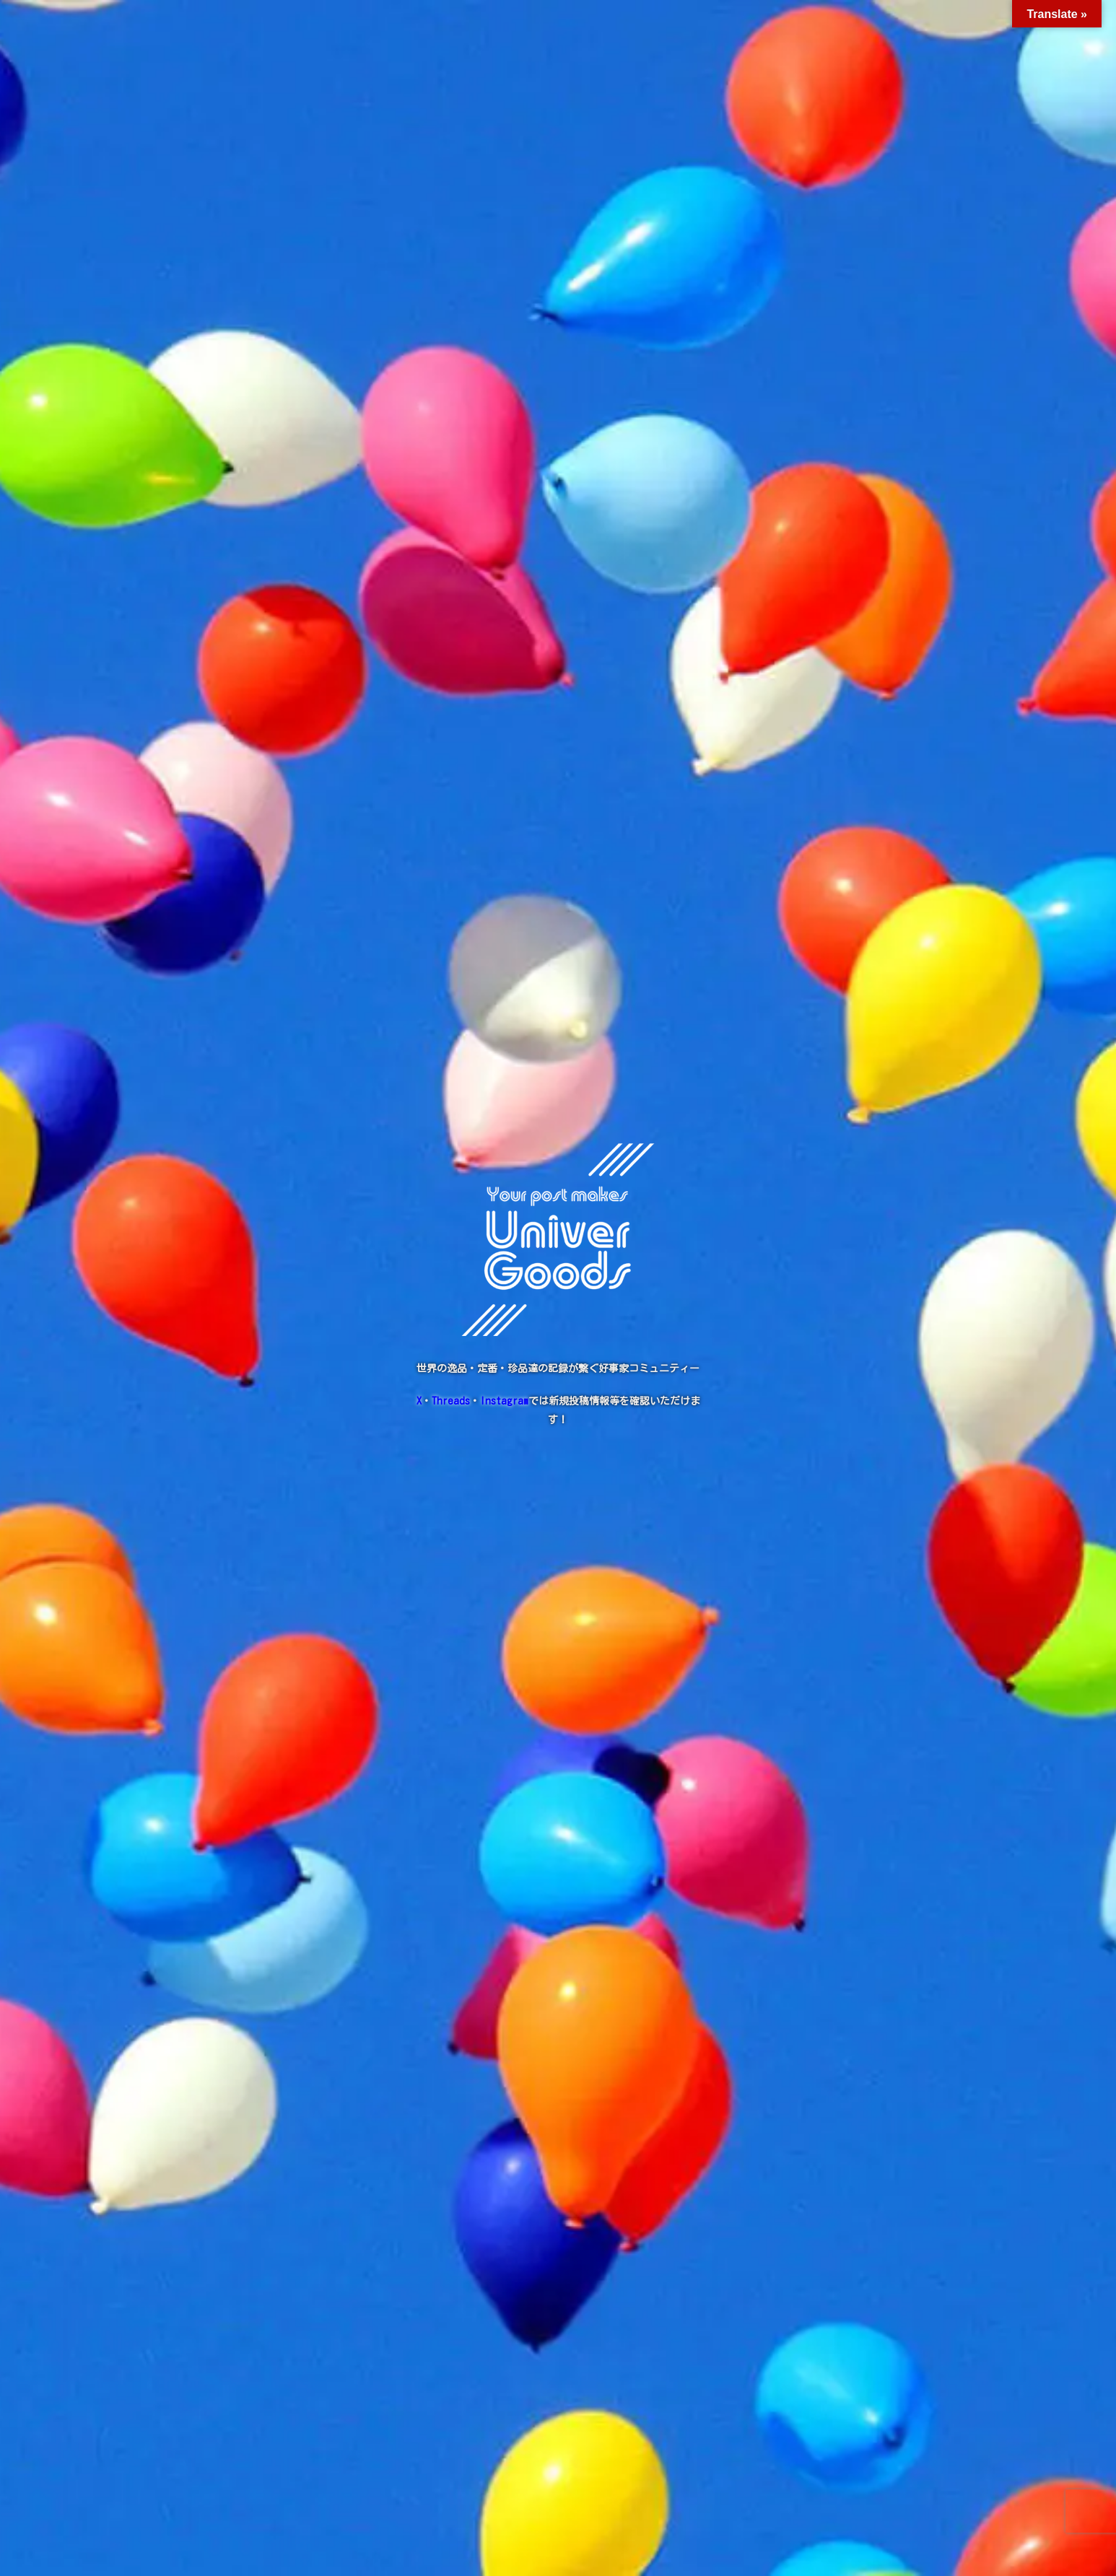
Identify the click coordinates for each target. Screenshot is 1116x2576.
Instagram (504, 1401)
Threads (451, 1401)
